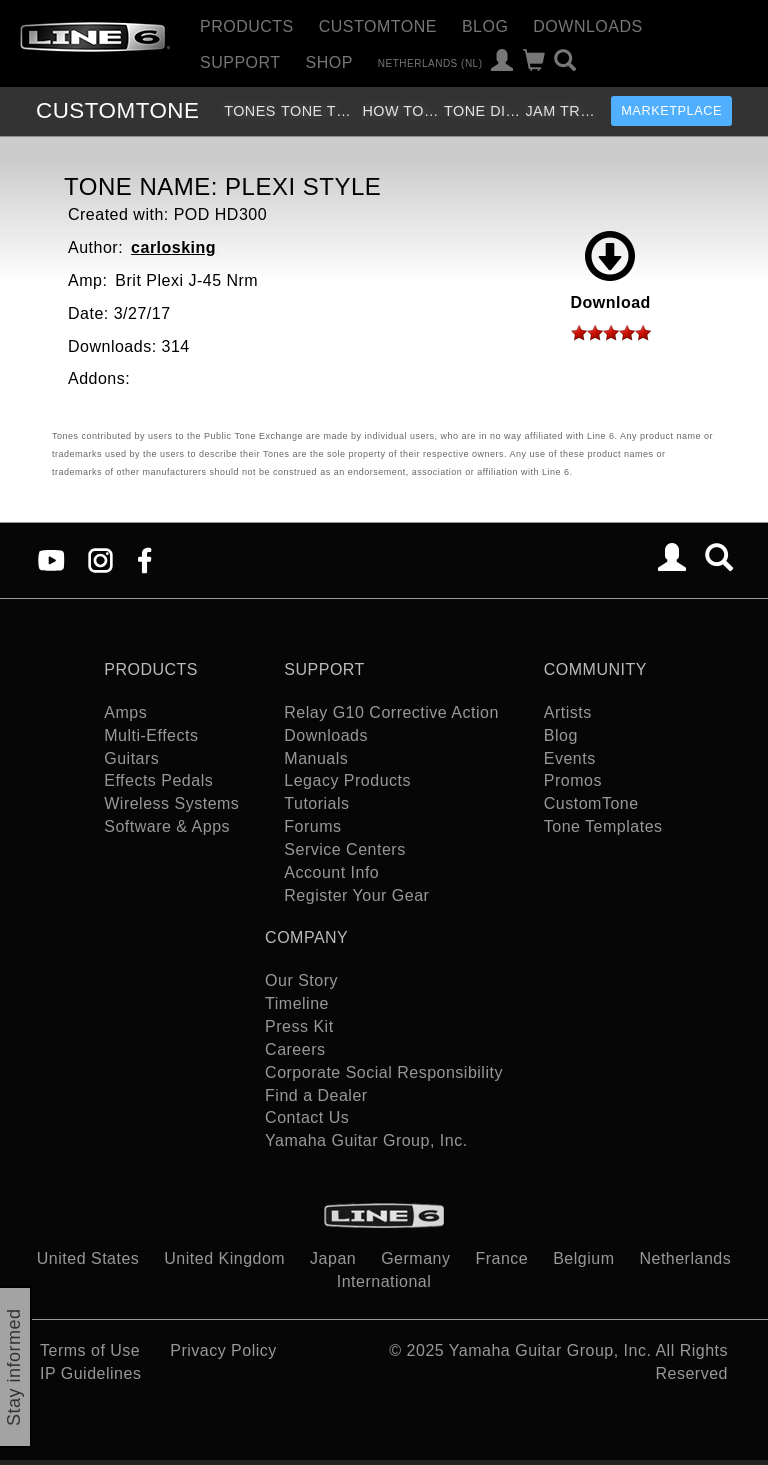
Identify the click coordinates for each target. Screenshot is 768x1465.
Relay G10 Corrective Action (391, 712)
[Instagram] (100, 559)
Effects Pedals (158, 780)
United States (88, 1258)
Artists (568, 712)
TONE (117, 110)
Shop (329, 62)
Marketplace (671, 110)
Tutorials (316, 803)
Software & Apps (167, 826)
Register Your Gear (356, 895)
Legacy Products (347, 780)
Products (247, 26)
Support (240, 62)
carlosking (173, 247)
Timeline (297, 1003)
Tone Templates (319, 111)
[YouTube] (51, 559)
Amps (125, 712)
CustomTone (378, 26)
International (384, 1281)
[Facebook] (144, 559)
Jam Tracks (563, 111)
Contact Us (307, 1117)
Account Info (331, 872)
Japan (333, 1258)
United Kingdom (224, 1258)
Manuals (316, 758)
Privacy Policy (223, 1350)
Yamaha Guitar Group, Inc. (366, 1140)
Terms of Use (90, 1350)
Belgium (583, 1258)
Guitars (131, 758)
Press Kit (299, 1026)
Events (570, 758)
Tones (250, 111)
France (501, 1258)
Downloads (587, 26)
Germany (415, 1258)
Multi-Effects (151, 735)
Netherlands (685, 1258)
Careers (295, 1049)
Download (610, 271)
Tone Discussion (482, 111)
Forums (312, 826)
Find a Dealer (316, 1095)
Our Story (301, 980)
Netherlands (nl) (430, 62)
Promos (573, 780)
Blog (485, 26)
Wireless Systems (171, 803)
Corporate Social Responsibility (384, 1072)
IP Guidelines (90, 1373)
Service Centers (344, 849)
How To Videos (400, 111)
